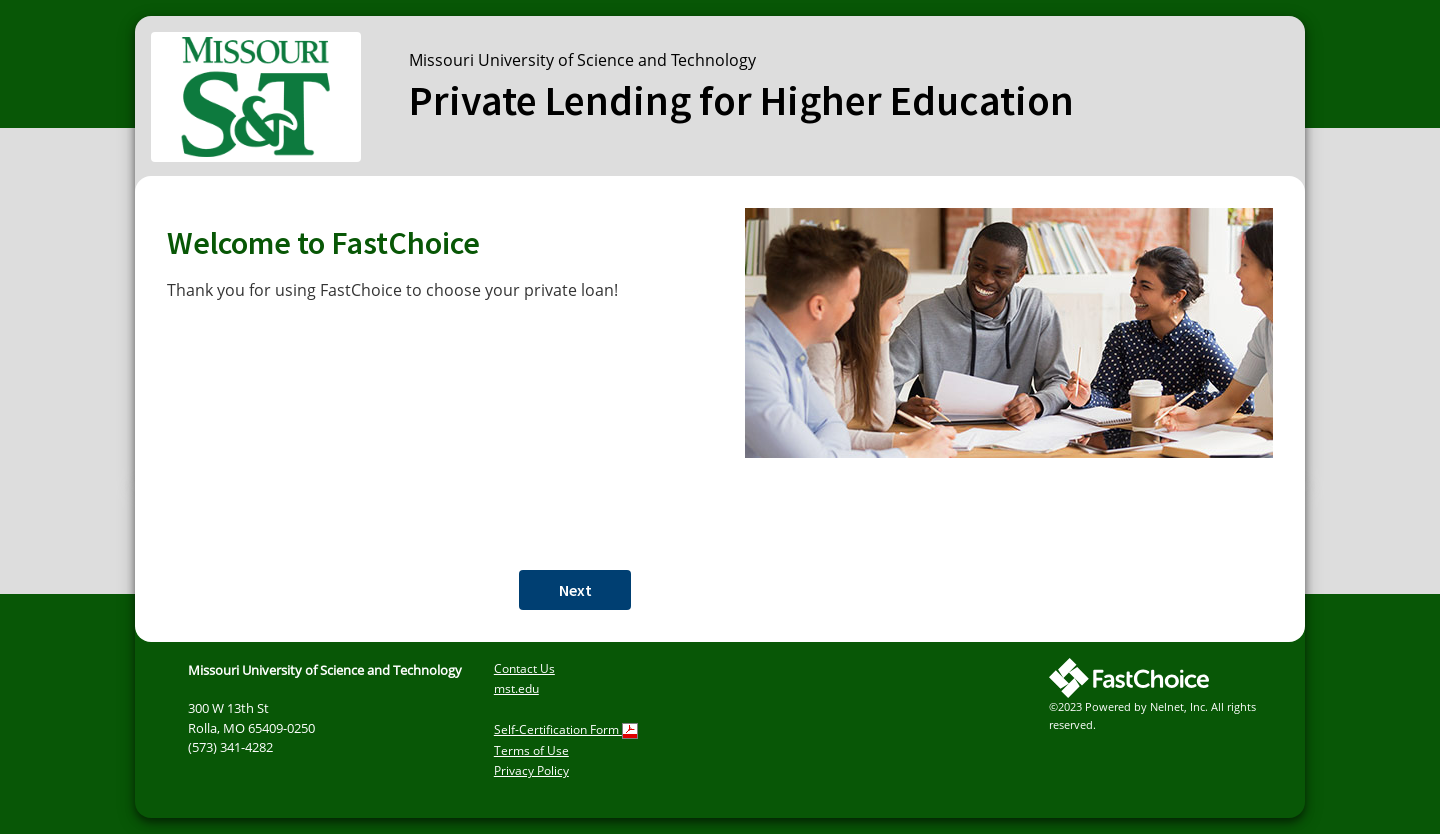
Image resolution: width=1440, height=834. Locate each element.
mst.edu (516, 688)
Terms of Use (531, 750)
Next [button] (575, 590)
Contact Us (524, 668)
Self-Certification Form (566, 729)
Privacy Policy (531, 770)
